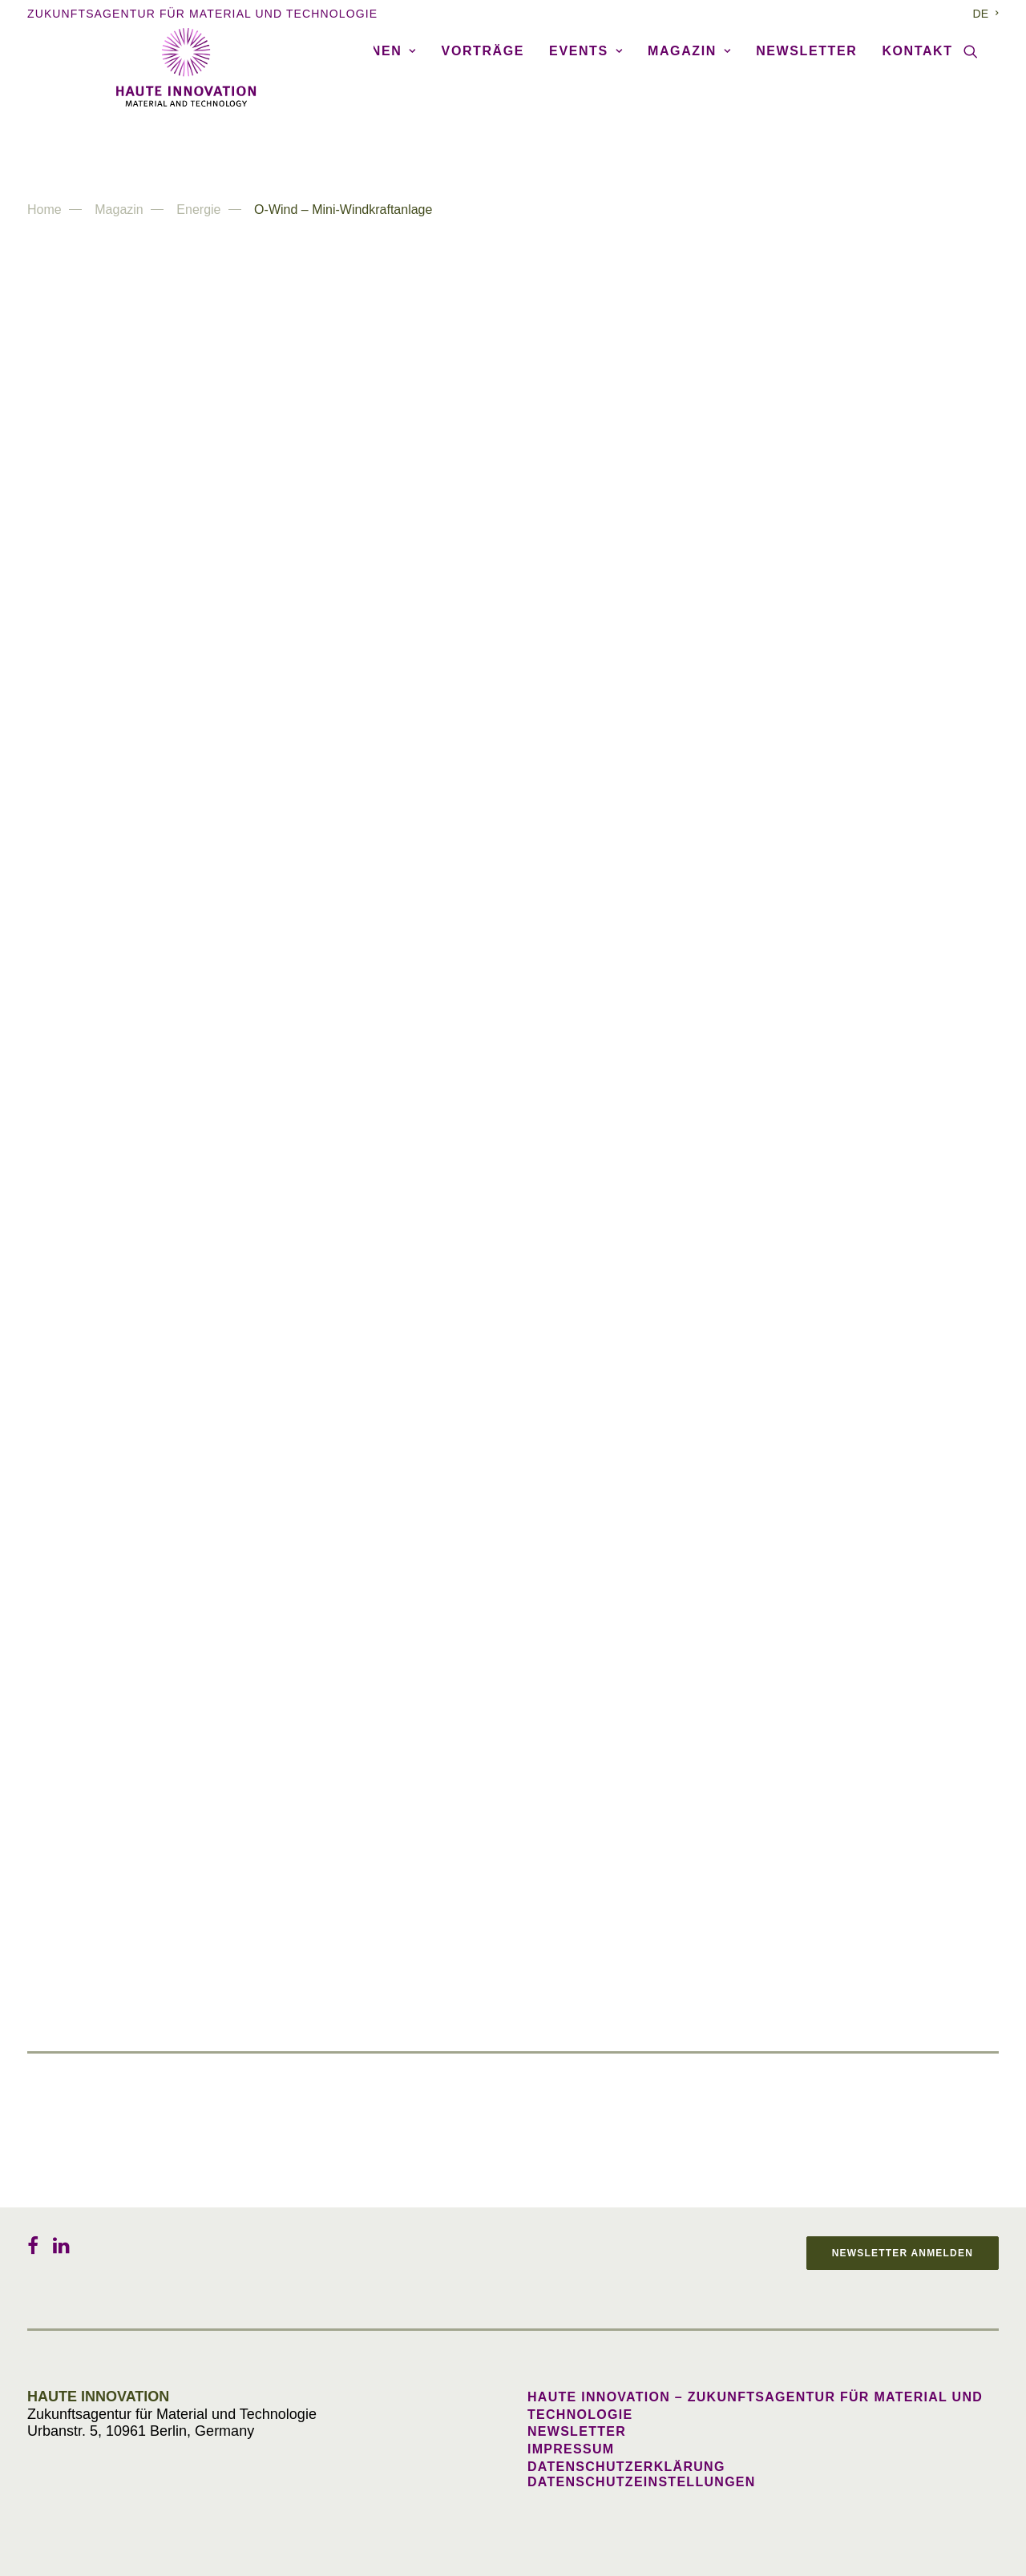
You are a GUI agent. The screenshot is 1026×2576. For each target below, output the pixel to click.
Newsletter (806, 145)
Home (44, 209)
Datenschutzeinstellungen (641, 2482)
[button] (970, 145)
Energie (198, 209)
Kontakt (917, 145)
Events (586, 145)
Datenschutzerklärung (626, 2466)
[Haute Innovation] (513, 67)
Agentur (95, 145)
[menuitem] (986, 13)
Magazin (689, 145)
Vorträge (483, 145)
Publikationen (348, 145)
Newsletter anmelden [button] (902, 2253)
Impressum (570, 2449)
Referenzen (206, 145)
